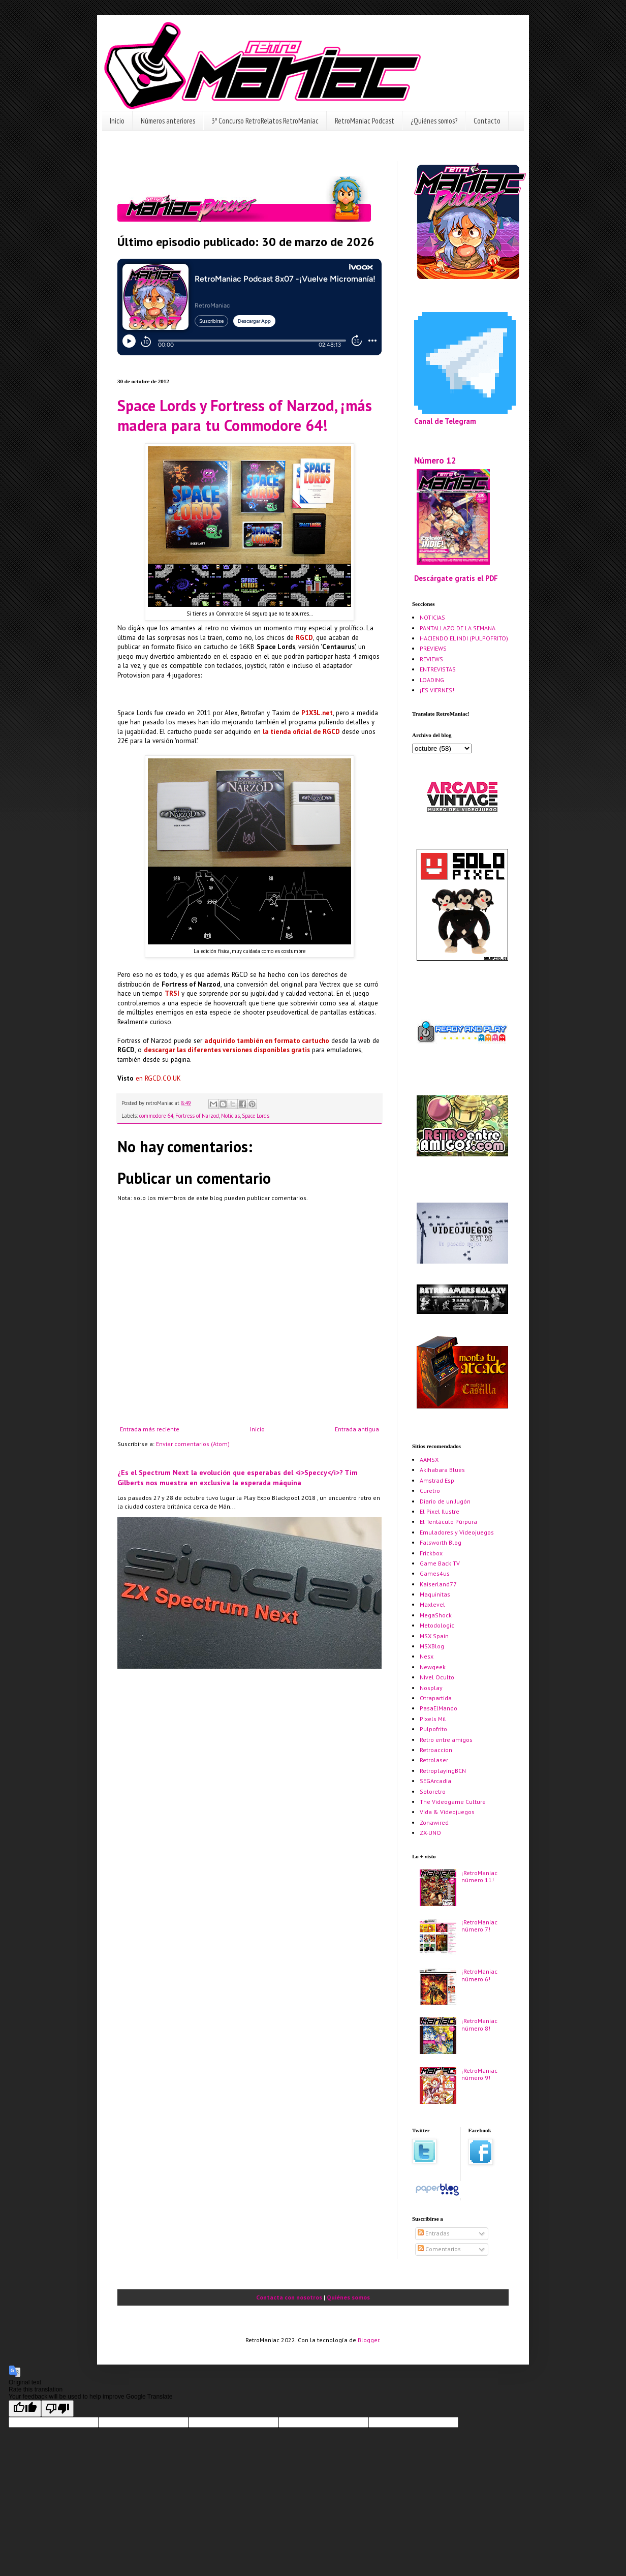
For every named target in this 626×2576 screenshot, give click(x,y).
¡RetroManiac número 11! (479, 1876)
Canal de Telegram (445, 421)
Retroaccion (436, 1750)
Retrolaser (434, 1760)
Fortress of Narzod (197, 1115)
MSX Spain (434, 1636)
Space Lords (255, 1115)
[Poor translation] (57, 2408)
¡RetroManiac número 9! (479, 2074)
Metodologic (437, 1625)
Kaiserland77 (438, 1584)
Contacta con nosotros (289, 2297)
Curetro (430, 1490)
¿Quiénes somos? (434, 121)
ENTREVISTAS (438, 669)
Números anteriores (168, 121)
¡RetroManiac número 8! (479, 2024)
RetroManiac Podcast (364, 121)
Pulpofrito (433, 1729)
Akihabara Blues (442, 1470)
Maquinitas (435, 1594)
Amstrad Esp (437, 1480)
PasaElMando (438, 1708)
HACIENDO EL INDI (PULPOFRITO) (464, 638)
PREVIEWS (433, 648)
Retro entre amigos (446, 1739)
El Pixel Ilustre (439, 1511)
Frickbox (431, 1553)
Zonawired (434, 1822)
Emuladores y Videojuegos (457, 1532)
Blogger (368, 2340)
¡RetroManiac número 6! (479, 1975)
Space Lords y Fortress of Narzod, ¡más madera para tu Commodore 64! (244, 415)
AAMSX (429, 1459)
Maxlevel (432, 1604)
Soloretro (433, 1791)
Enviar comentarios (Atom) (193, 1444)
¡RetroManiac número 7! (479, 1925)
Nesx (426, 1656)
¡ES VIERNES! (437, 690)
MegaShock (436, 1615)
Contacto (487, 121)
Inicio (117, 121)
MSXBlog (432, 1646)
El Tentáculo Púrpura (448, 1521)
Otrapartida (436, 1698)
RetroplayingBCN (443, 1770)
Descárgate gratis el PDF (456, 578)
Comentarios (439, 2249)
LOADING (432, 680)
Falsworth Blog (440, 1542)
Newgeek (433, 1667)
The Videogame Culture (453, 1801)
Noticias (230, 1115)
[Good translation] (25, 2408)
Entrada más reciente (149, 1429)
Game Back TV (440, 1563)
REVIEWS (431, 659)
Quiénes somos (348, 2297)
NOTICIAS (432, 617)
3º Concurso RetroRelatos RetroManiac (265, 121)
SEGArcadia (435, 1781)
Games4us (435, 1573)
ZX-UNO (430, 1832)
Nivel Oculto (437, 1677)
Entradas (434, 2233)
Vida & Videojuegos (447, 1812)
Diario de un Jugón (445, 1501)
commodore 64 (156, 1115)
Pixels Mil (433, 1719)
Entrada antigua (357, 1429)
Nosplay (431, 1688)
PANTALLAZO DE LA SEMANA (457, 628)
